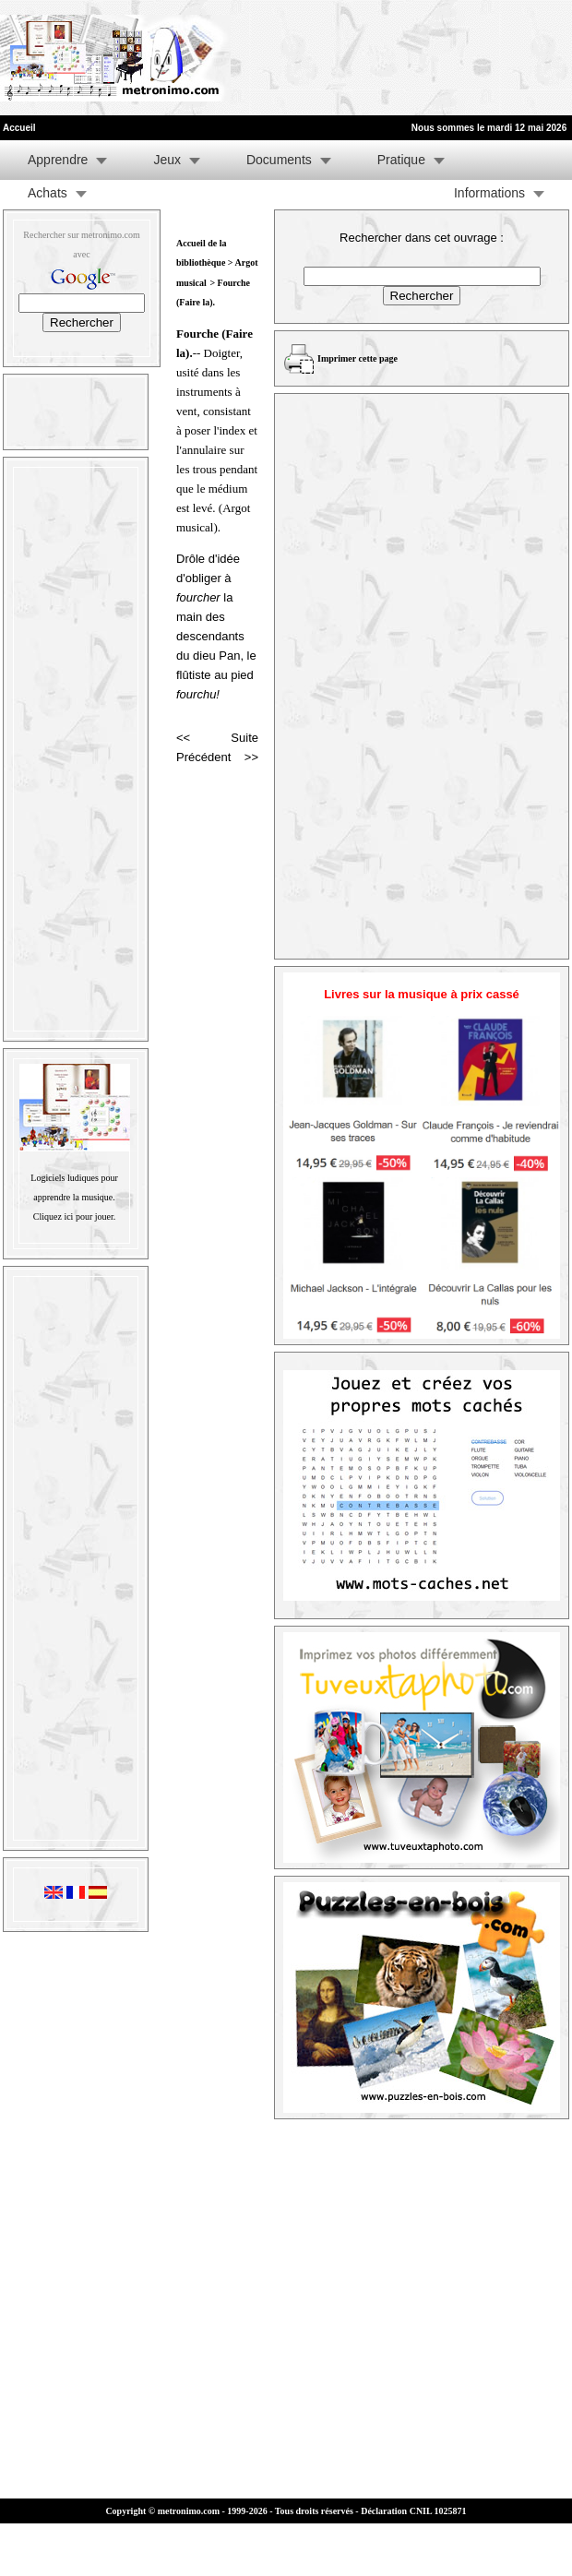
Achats (47, 192)
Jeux (167, 159)
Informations (489, 192)
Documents (279, 159)
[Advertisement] (288, 57)
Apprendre (58, 159)
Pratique (401, 159)
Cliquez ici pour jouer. (74, 1216)
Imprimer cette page (357, 358)
